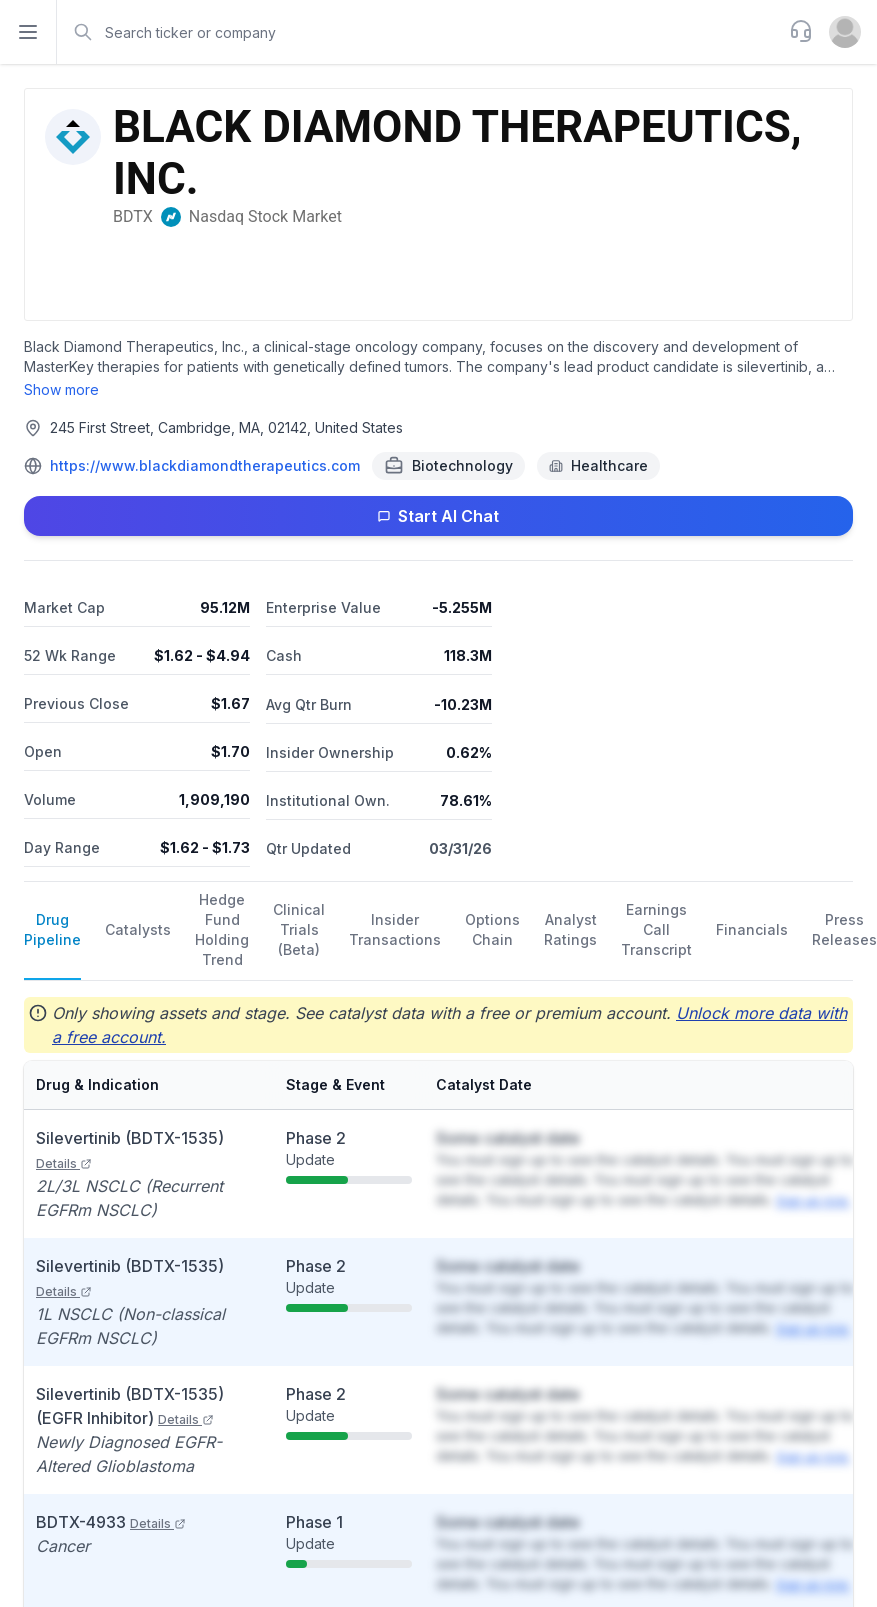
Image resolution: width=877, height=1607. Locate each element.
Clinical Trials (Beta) (299, 929)
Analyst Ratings (570, 929)
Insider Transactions (395, 929)
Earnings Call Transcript (656, 929)
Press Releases (844, 929)
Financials (752, 929)
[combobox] (421, 32)
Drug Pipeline (52, 929)
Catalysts (138, 929)
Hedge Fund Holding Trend (222, 929)
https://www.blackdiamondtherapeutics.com (205, 465)
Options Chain (492, 929)
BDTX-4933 (111, 1522)
